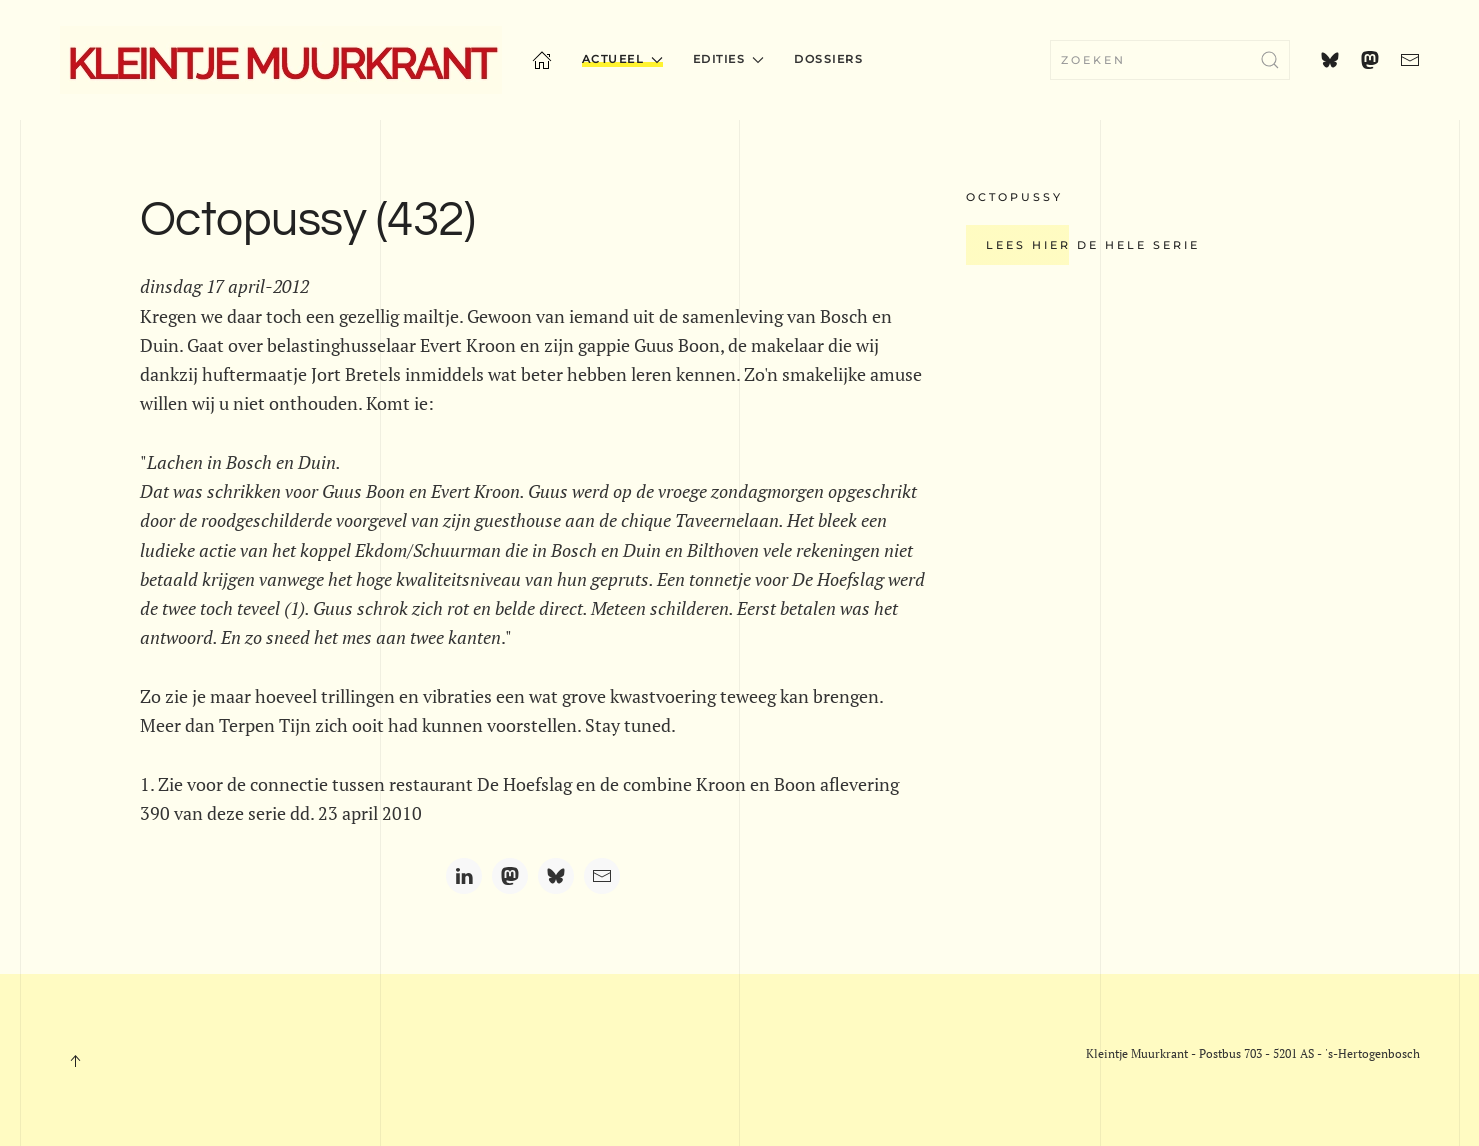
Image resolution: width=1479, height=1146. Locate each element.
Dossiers (828, 59)
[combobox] (1170, 60)
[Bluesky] (556, 876)
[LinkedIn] (464, 876)
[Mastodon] (510, 876)
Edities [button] (728, 59)
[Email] (602, 876)
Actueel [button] (622, 59)
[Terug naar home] (281, 60)
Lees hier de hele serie (1093, 245)
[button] (75, 1061)
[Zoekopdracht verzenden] (1270, 60)
